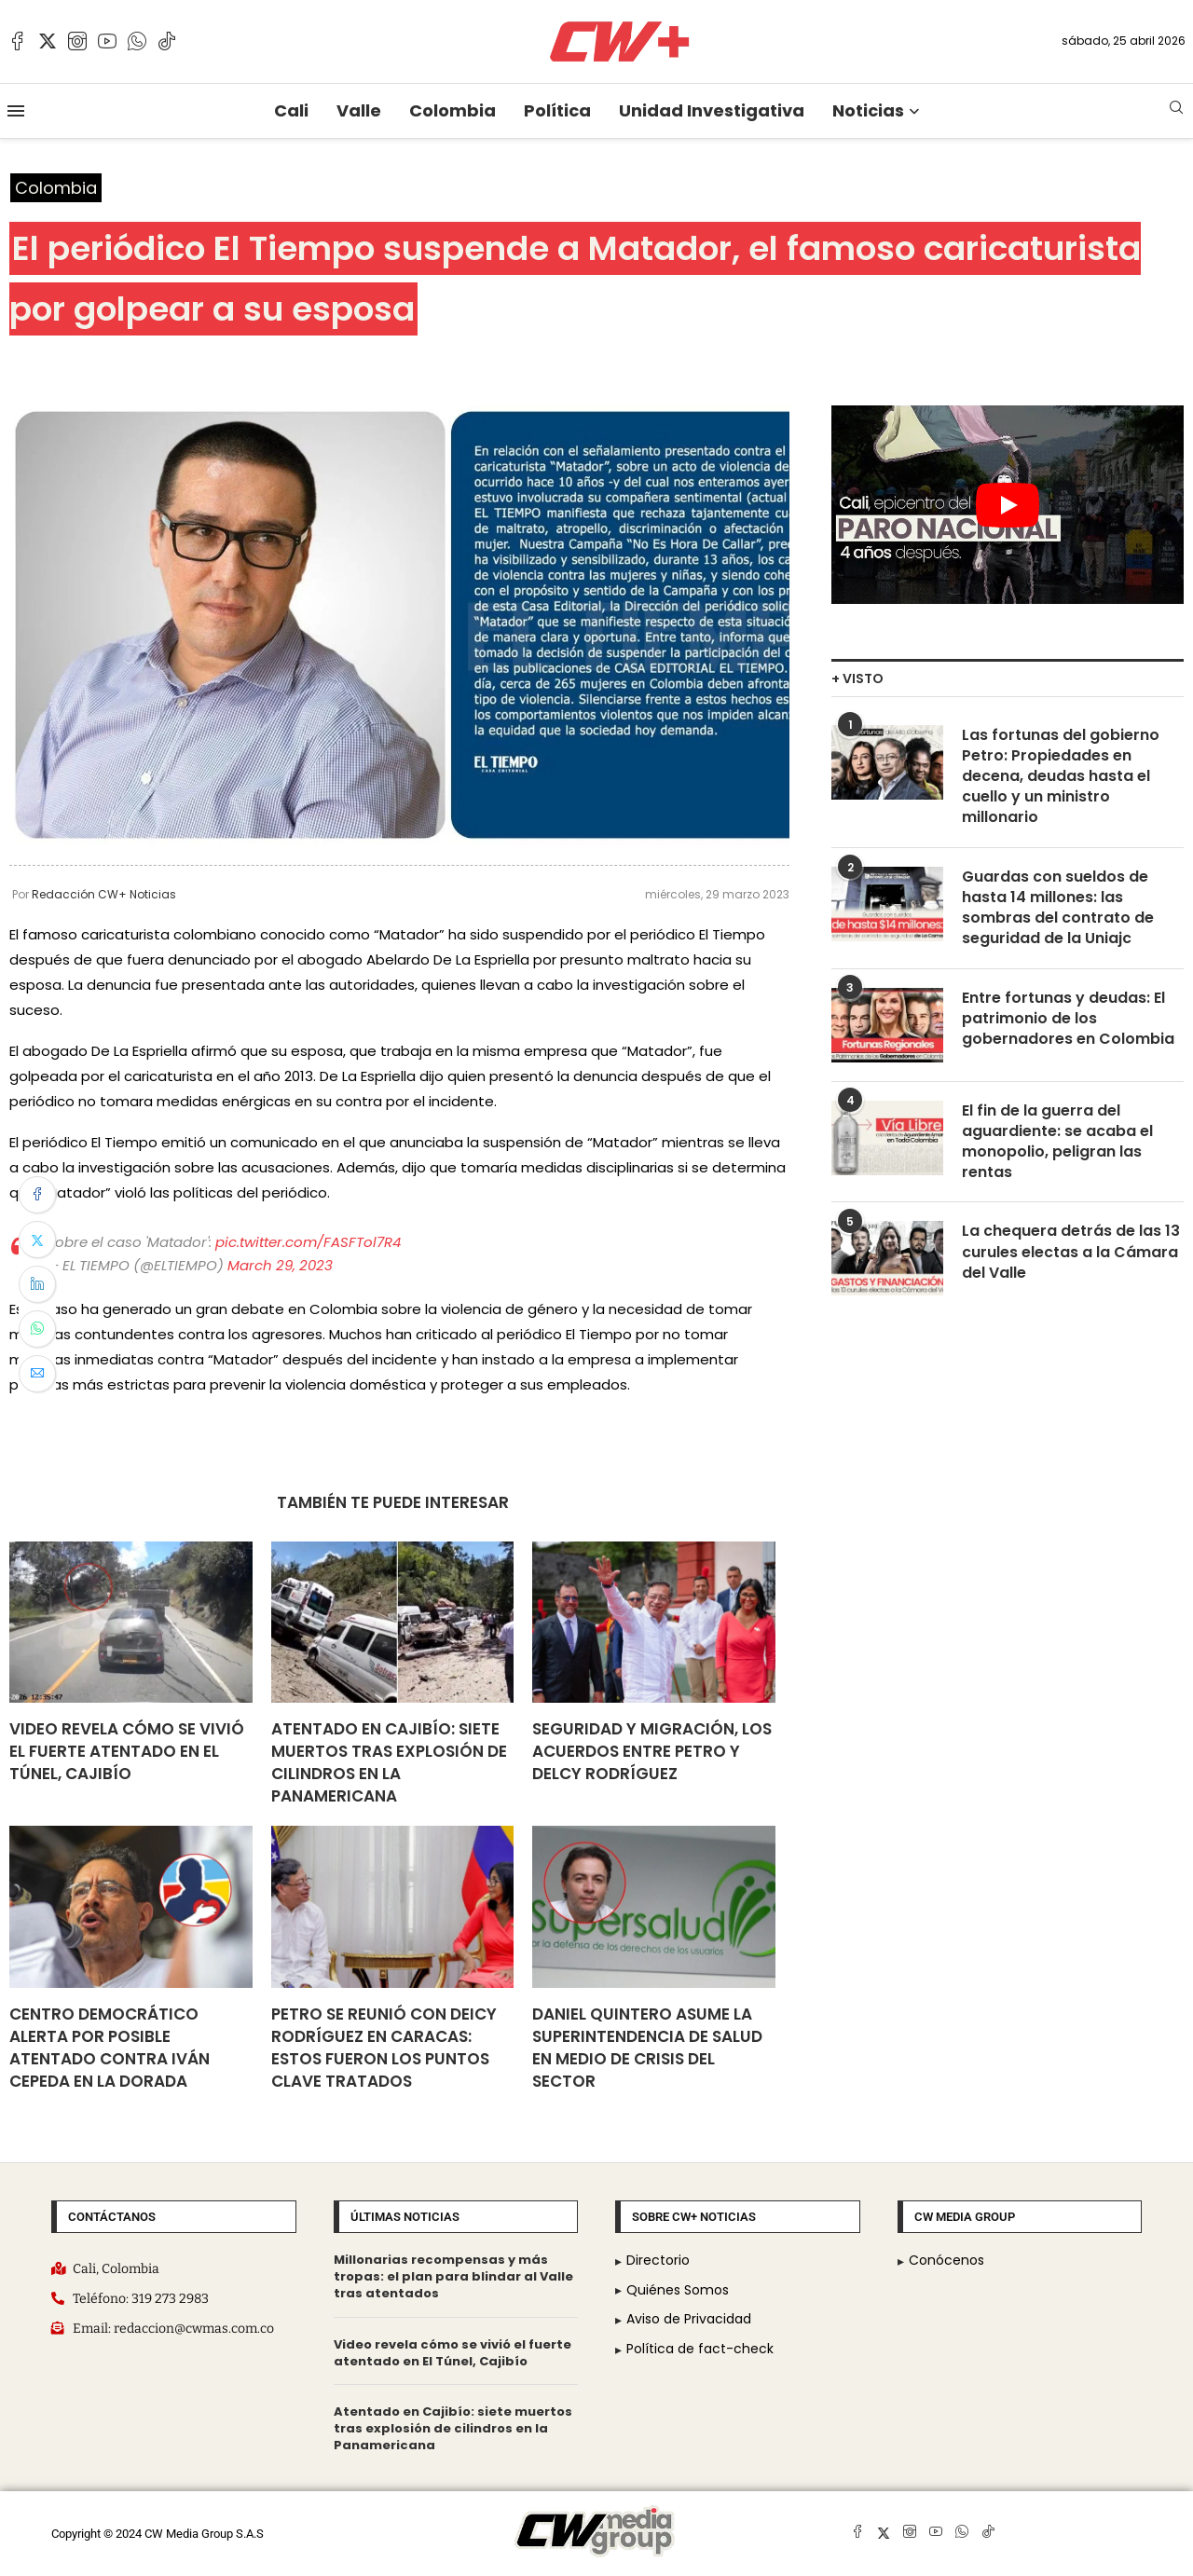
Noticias (868, 110)
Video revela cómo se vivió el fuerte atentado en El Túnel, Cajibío (126, 1751)
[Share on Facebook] (37, 1194)
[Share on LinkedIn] (37, 1284)
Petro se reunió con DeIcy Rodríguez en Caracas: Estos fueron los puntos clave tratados (384, 2047)
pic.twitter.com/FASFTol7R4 (308, 1242)
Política (557, 110)
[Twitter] (47, 41)
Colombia (452, 110)
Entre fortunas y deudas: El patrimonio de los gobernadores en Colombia (1068, 1020)
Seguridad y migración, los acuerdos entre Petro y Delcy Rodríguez (652, 1751)
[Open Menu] (15, 111)
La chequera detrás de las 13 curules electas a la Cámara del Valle (1071, 1255)
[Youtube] (107, 41)
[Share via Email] (37, 1373)
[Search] (1176, 110)
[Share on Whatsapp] (37, 1329)
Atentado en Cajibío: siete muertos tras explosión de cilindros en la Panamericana (389, 1762)
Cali (291, 110)
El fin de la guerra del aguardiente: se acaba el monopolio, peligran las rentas (1057, 1143)
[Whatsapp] (137, 41)
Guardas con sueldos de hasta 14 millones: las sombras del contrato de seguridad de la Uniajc (1058, 909)
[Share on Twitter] (37, 1239)
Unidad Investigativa (711, 110)
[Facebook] (17, 41)
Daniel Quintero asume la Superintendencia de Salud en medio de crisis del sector (647, 2047)
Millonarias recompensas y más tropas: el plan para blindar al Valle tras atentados (453, 2276)
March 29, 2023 (280, 1265)
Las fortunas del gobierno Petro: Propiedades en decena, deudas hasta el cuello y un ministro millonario (1060, 777)
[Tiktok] (167, 41)
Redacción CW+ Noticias (104, 894)
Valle (358, 110)
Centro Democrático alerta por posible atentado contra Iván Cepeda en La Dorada (109, 2047)
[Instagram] (77, 41)
